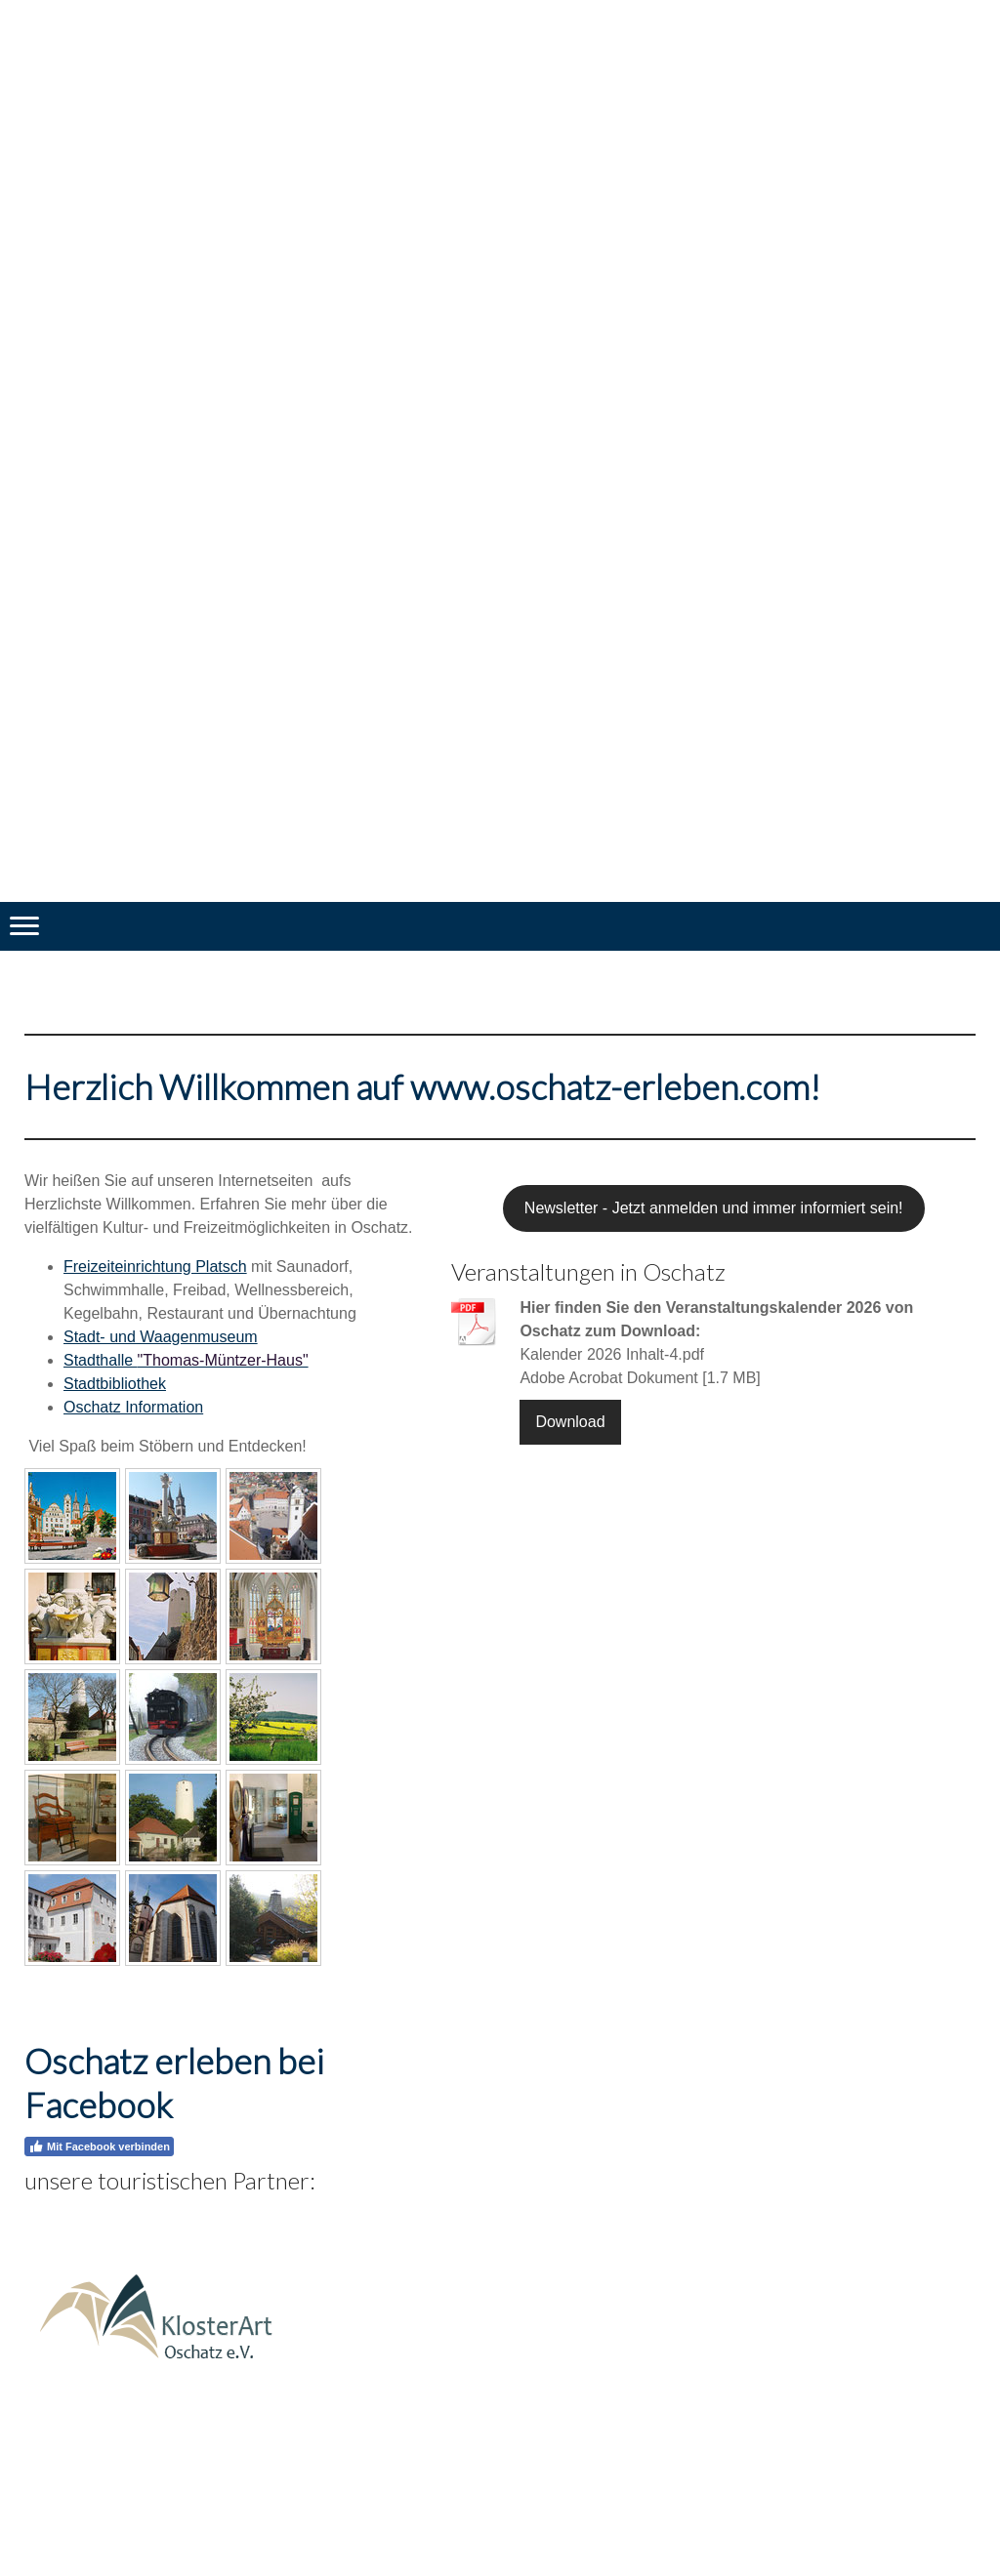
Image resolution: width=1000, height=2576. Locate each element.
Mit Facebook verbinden (99, 2146)
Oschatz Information (133, 1407)
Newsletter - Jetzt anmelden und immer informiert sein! (713, 1208)
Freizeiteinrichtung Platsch (155, 1266)
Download (569, 1421)
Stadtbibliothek (114, 1383)
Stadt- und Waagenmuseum (160, 1337)
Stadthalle (186, 1360)
